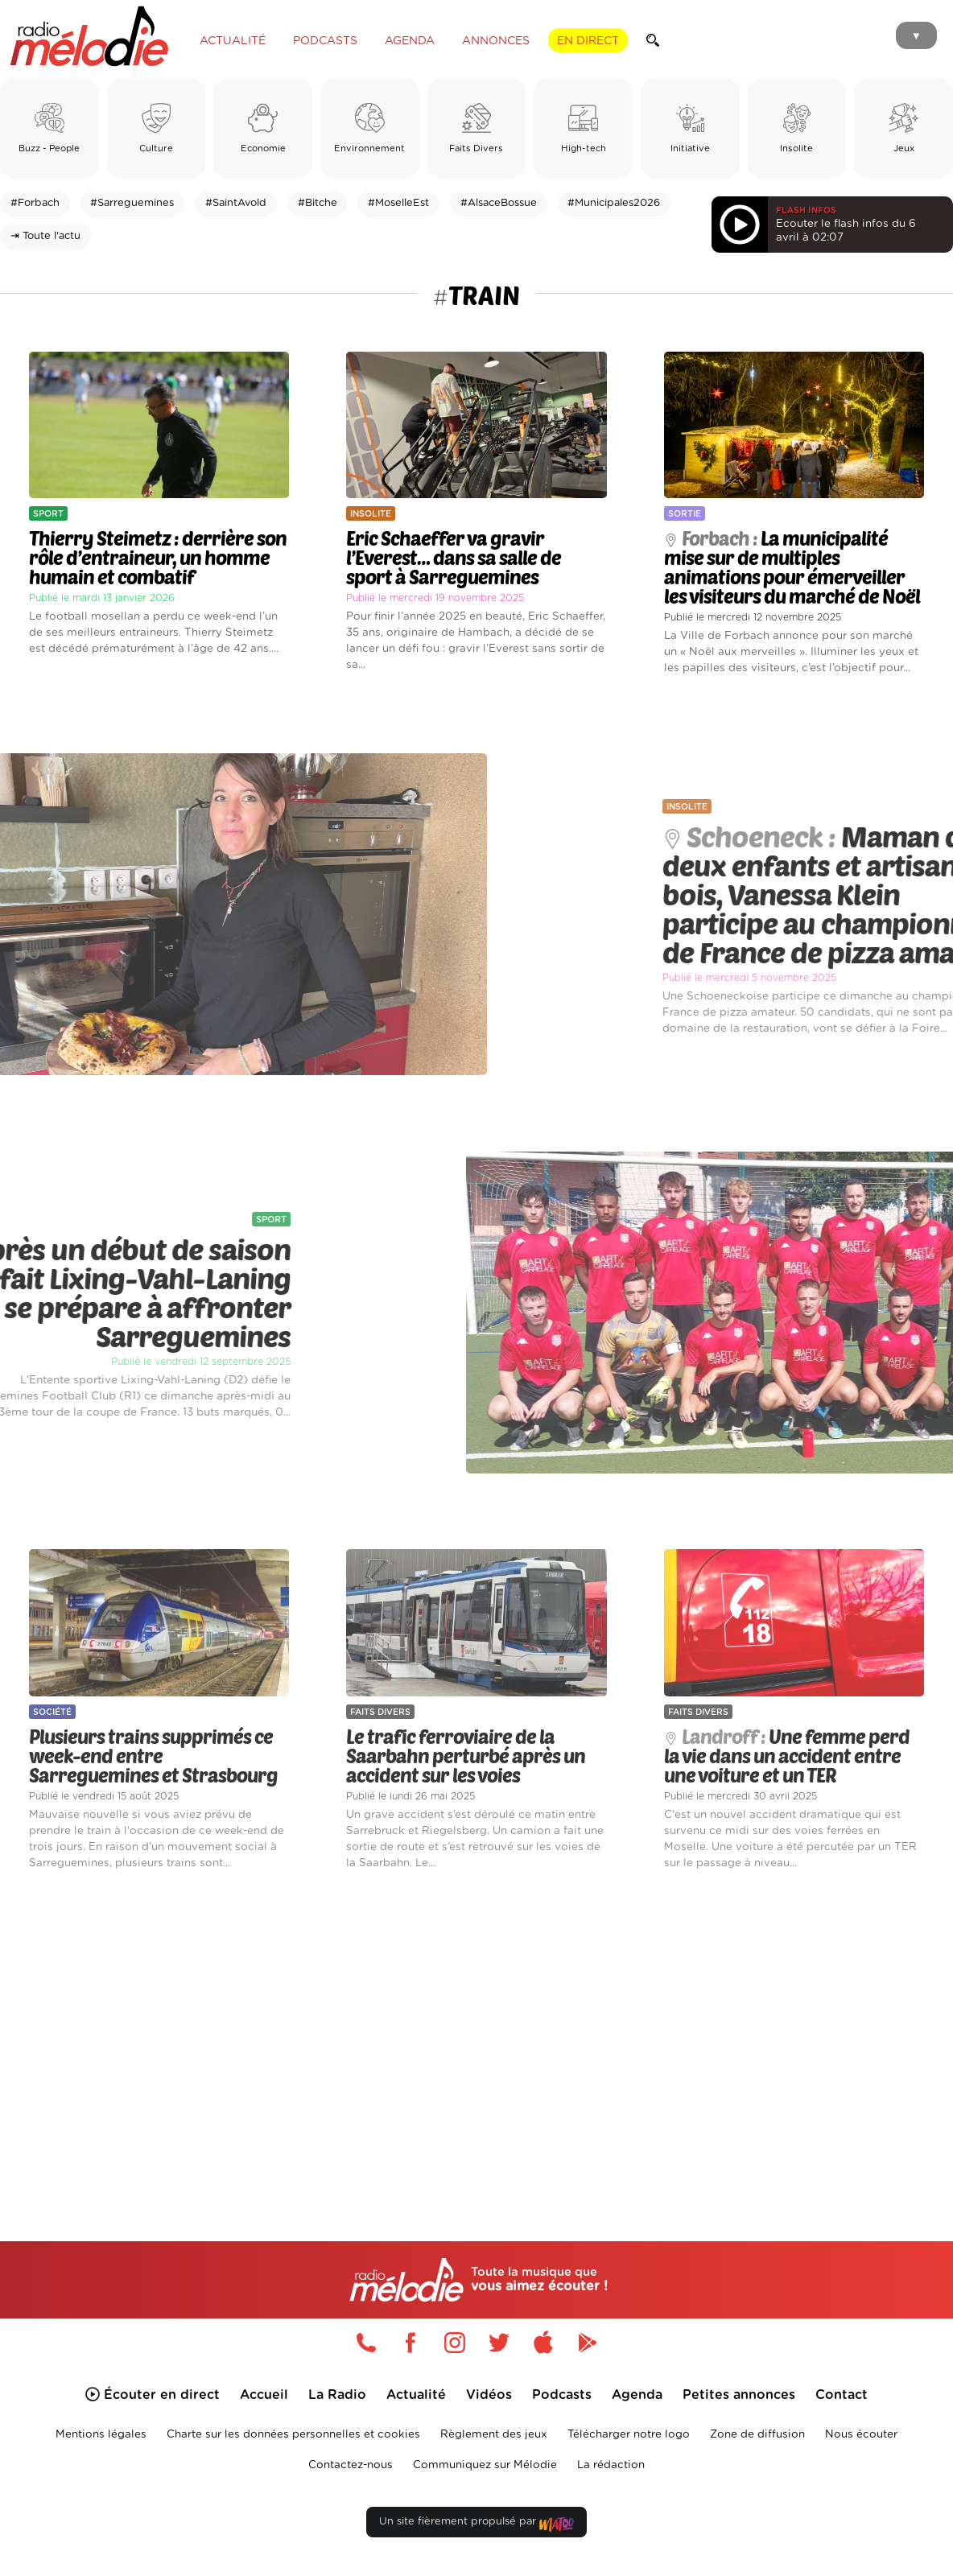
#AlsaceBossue (498, 203)
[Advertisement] (476, 2035)
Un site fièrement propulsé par (476, 2524)
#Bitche (317, 203)
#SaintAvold (235, 203)
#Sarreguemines (132, 203)
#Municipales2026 (613, 203)
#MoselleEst (398, 203)
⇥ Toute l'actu (45, 236)
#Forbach (35, 203)
